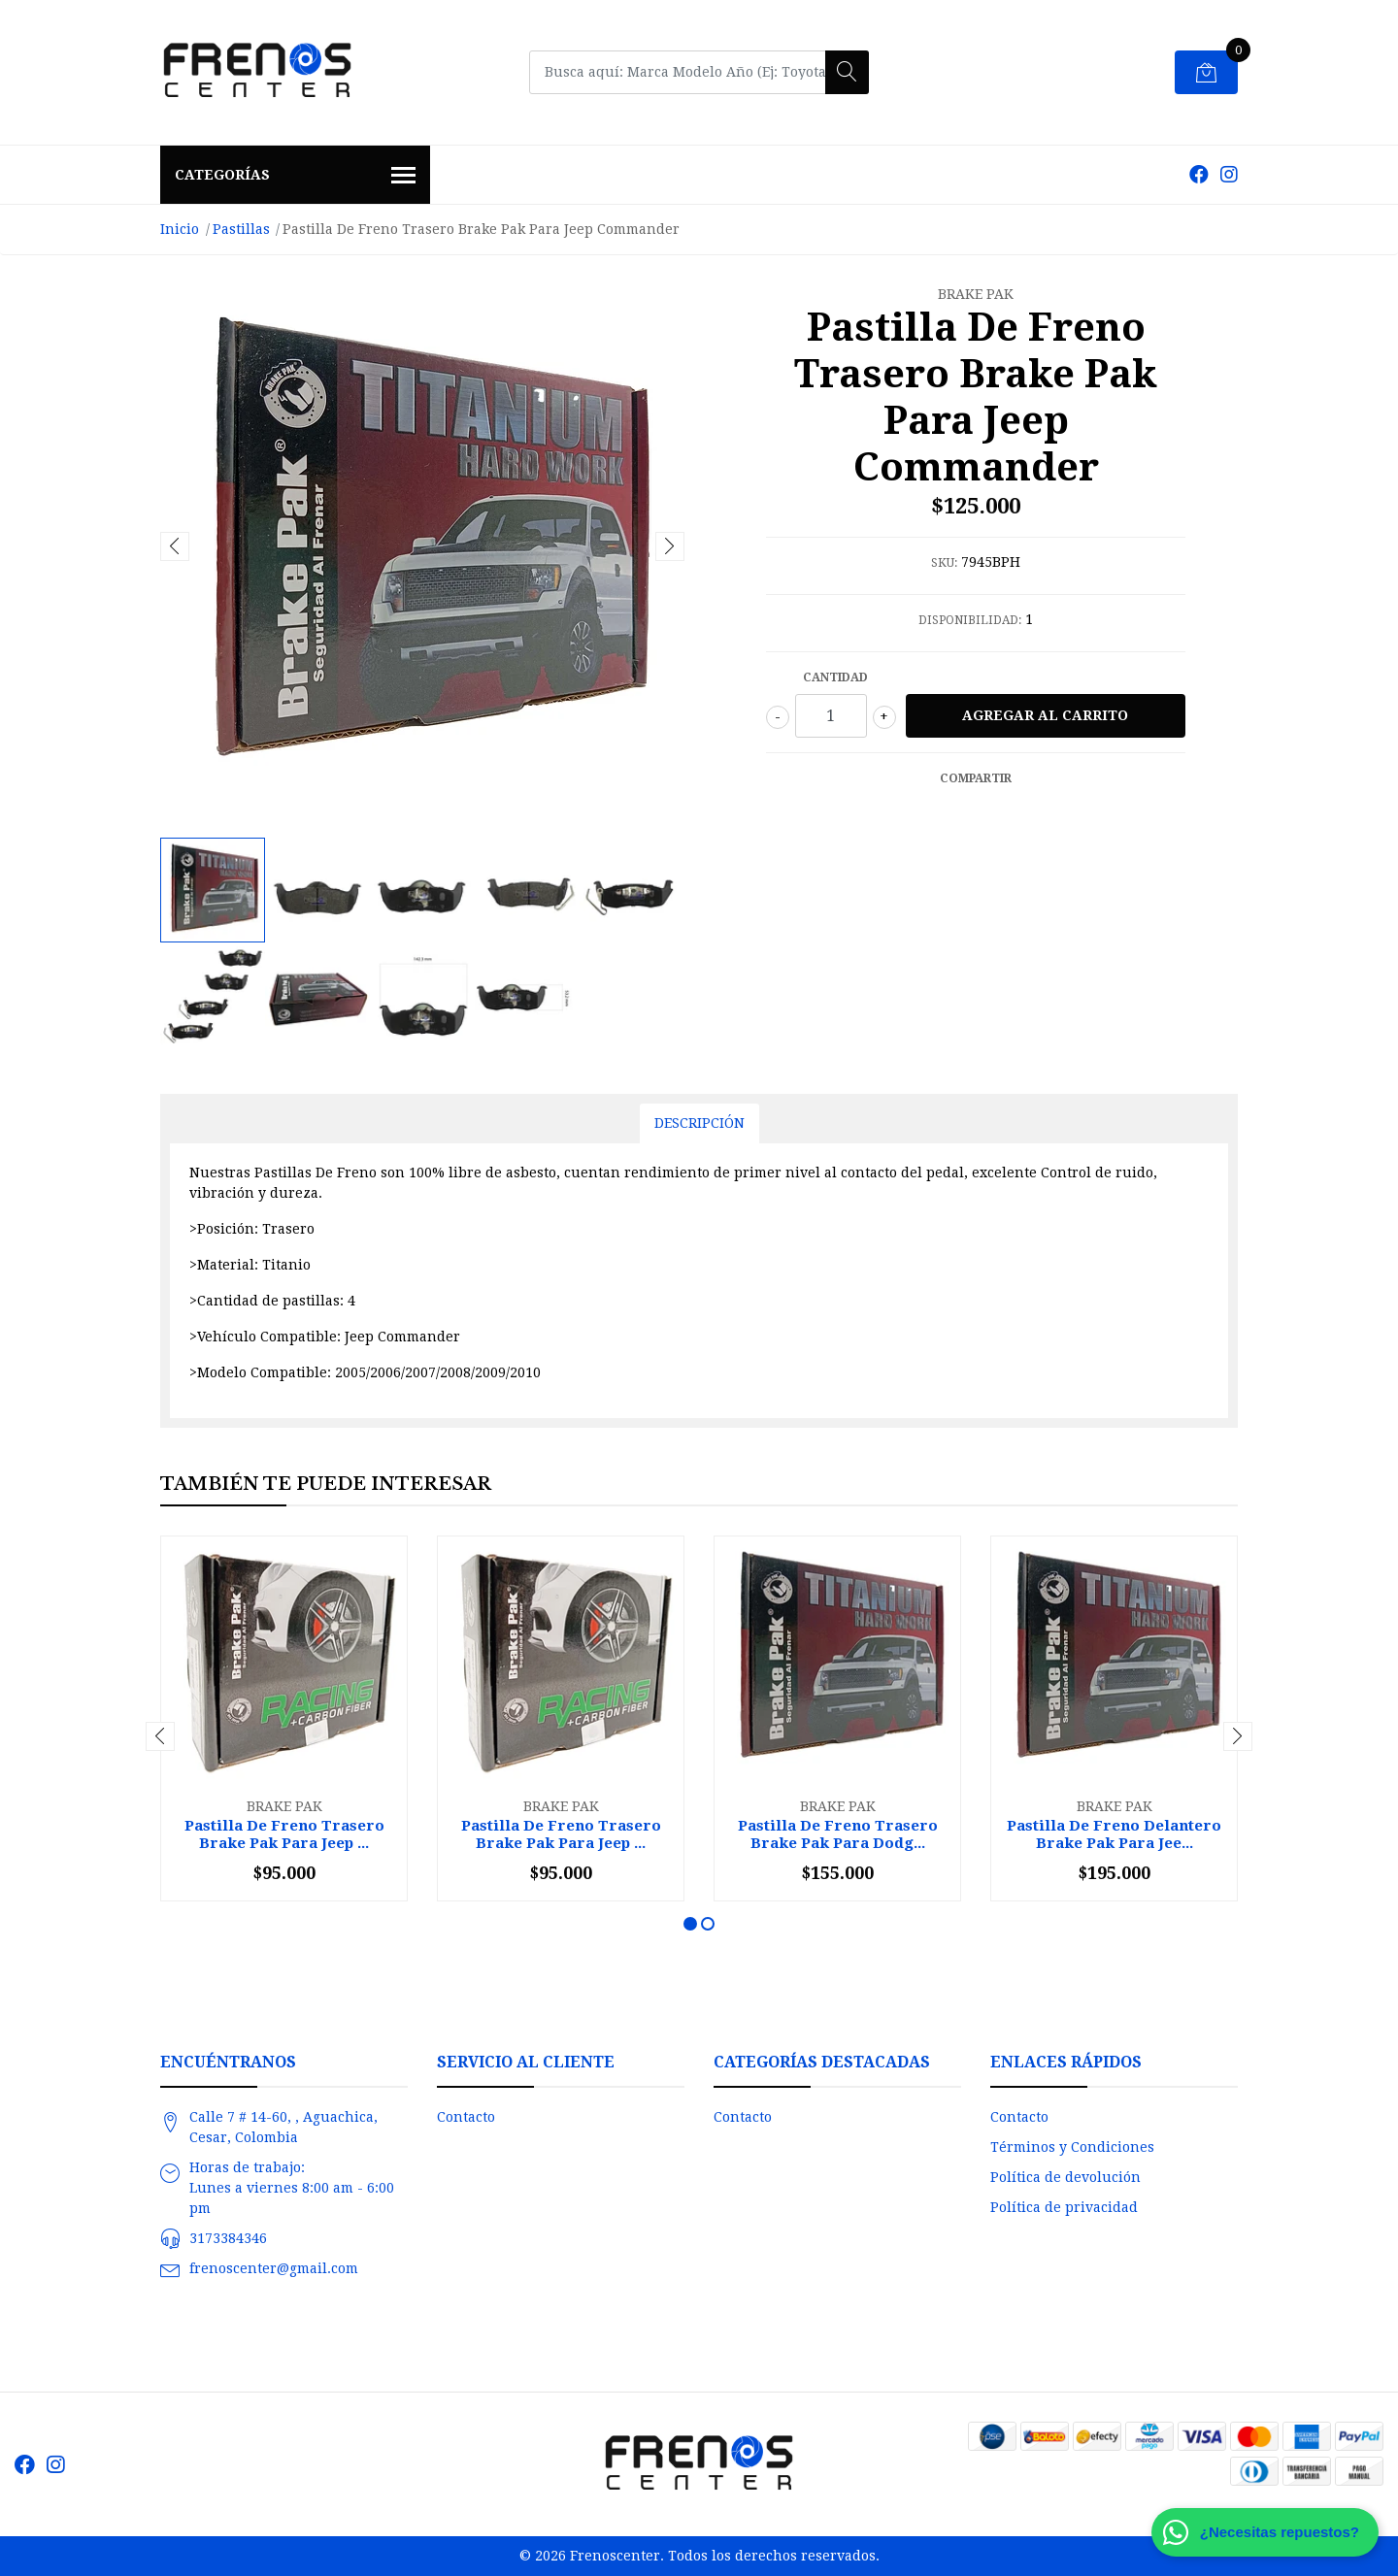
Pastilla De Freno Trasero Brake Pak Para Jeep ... (284, 1834)
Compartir (976, 778)
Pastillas (241, 229)
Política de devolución (1065, 2177)
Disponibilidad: (969, 620)
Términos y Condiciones (1072, 2147)
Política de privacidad (1064, 2207)
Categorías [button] (295, 176)
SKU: (944, 563)
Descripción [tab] (699, 1123)
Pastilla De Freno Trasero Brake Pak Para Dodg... (838, 1834)
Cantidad (835, 677)
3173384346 (228, 2238)
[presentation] (174, 546)
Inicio (179, 229)
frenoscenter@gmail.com (273, 2268)
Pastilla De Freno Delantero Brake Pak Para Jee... (1114, 1834)
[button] (690, 1924)
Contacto (466, 2117)
